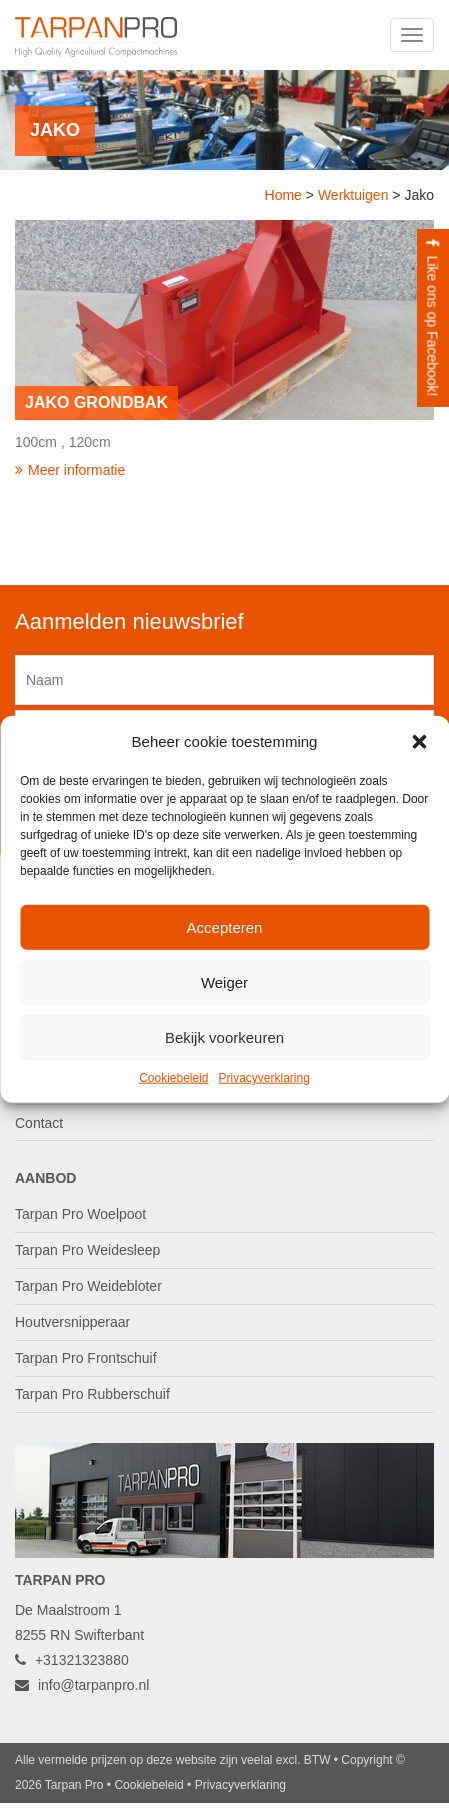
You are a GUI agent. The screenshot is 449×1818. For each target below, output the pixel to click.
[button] (419, 741)
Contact (39, 1123)
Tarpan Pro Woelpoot (80, 1214)
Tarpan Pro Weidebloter (88, 1286)
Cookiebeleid (173, 1078)
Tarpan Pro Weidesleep (87, 1250)
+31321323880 (72, 1660)
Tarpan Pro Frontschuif (86, 1358)
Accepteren (225, 927)
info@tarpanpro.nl (82, 1685)
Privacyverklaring (264, 1078)
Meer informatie (70, 470)
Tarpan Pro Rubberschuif (92, 1394)
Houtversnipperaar (72, 1322)
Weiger (224, 982)
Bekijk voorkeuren (224, 1037)
